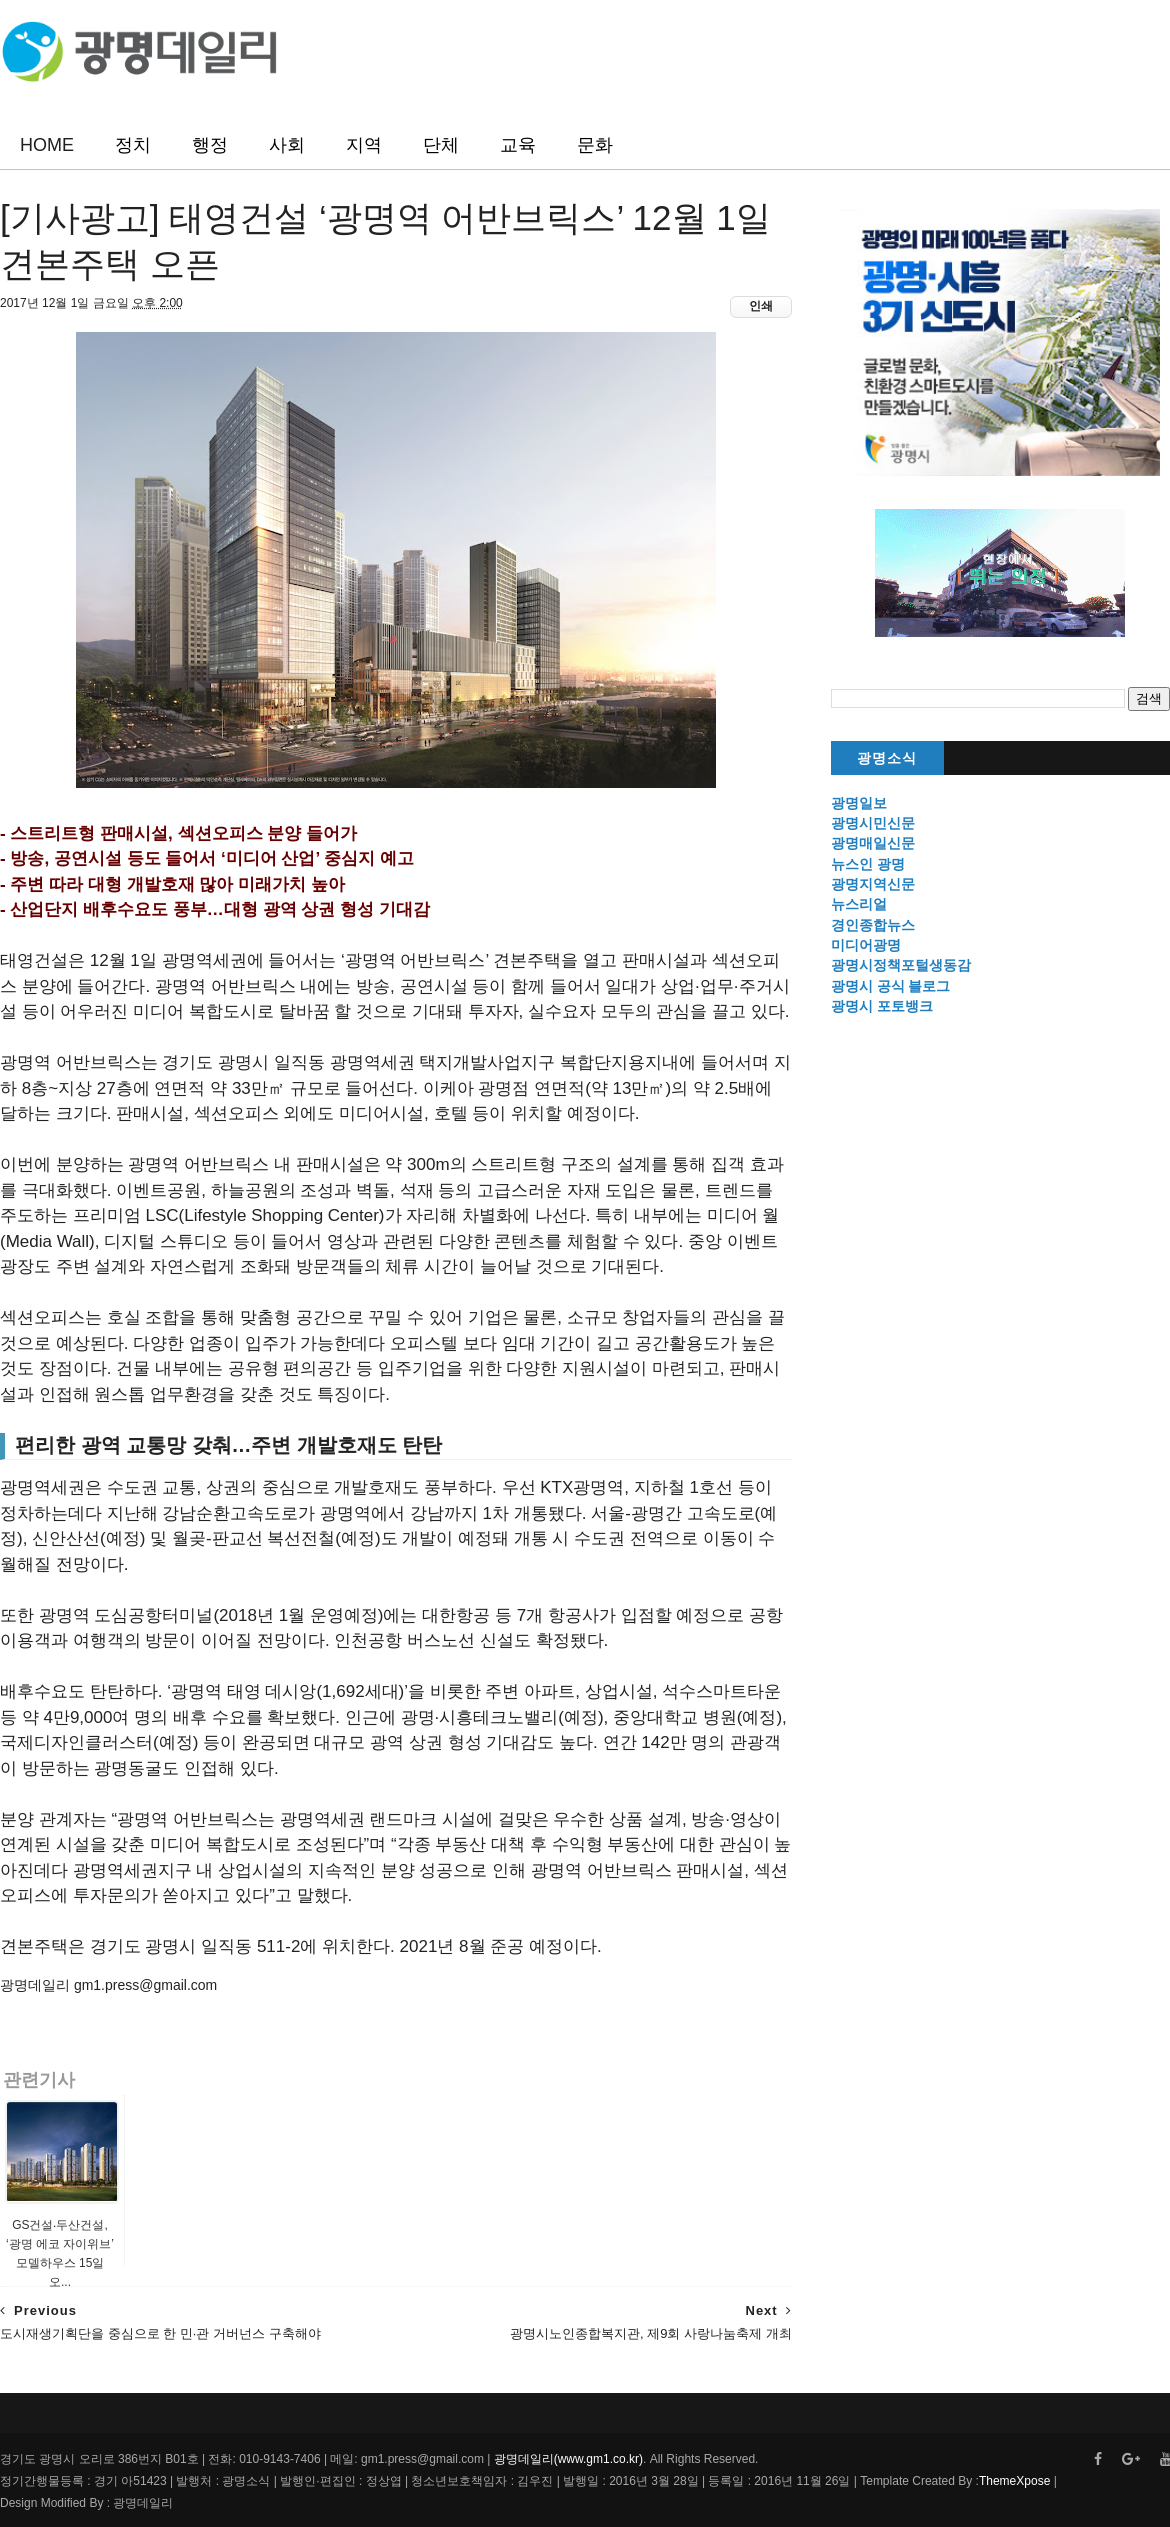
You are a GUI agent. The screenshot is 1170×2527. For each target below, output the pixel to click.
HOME (47, 145)
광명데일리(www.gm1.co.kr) (568, 2459)
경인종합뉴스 (873, 925)
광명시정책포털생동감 (901, 965)
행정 (210, 145)
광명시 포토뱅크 (882, 1006)
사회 (287, 145)
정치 (133, 145)
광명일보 (859, 803)
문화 (595, 145)
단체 (441, 145)
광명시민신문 (873, 823)
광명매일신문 (873, 843)
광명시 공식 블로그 (891, 986)
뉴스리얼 (859, 904)
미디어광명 (866, 945)
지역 (364, 145)
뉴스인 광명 (868, 864)
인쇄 (761, 306)
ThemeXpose (1014, 2481)
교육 (518, 145)
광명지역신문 (873, 884)
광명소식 (887, 758)
